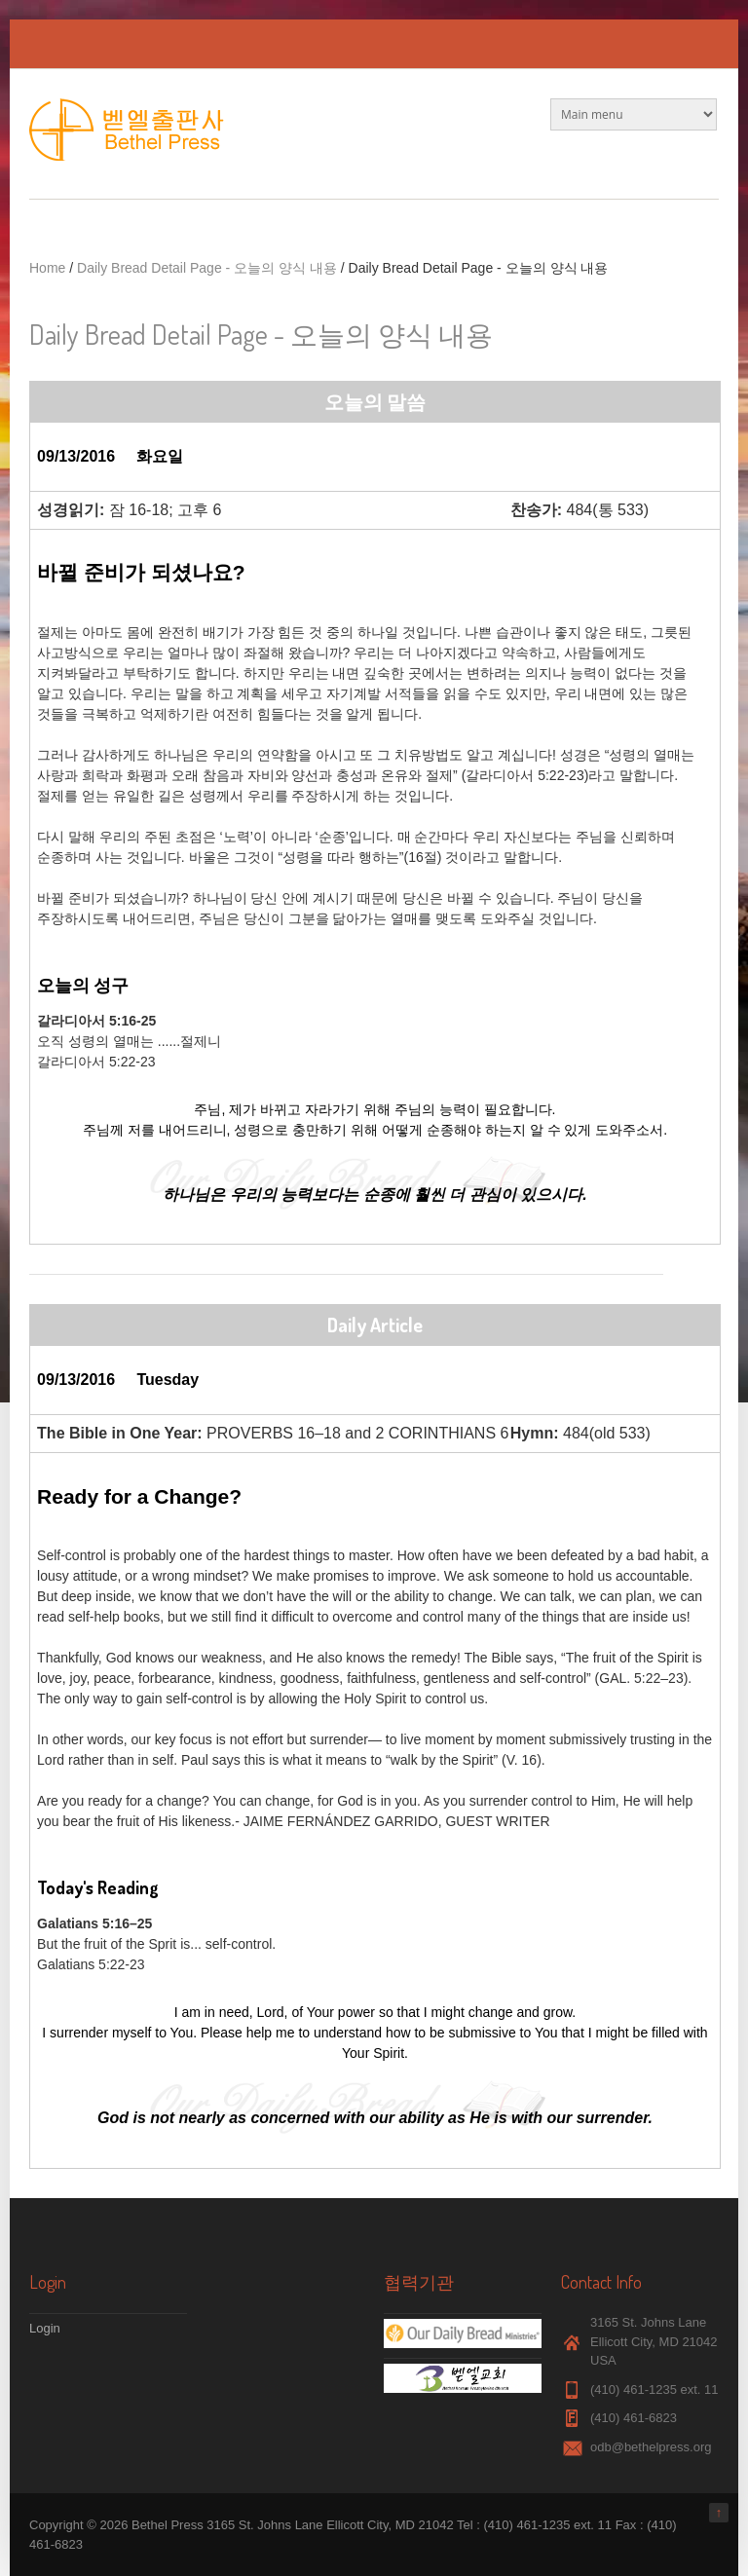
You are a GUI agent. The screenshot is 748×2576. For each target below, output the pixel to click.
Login (44, 2328)
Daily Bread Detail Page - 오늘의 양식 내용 (207, 268)
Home (47, 268)
